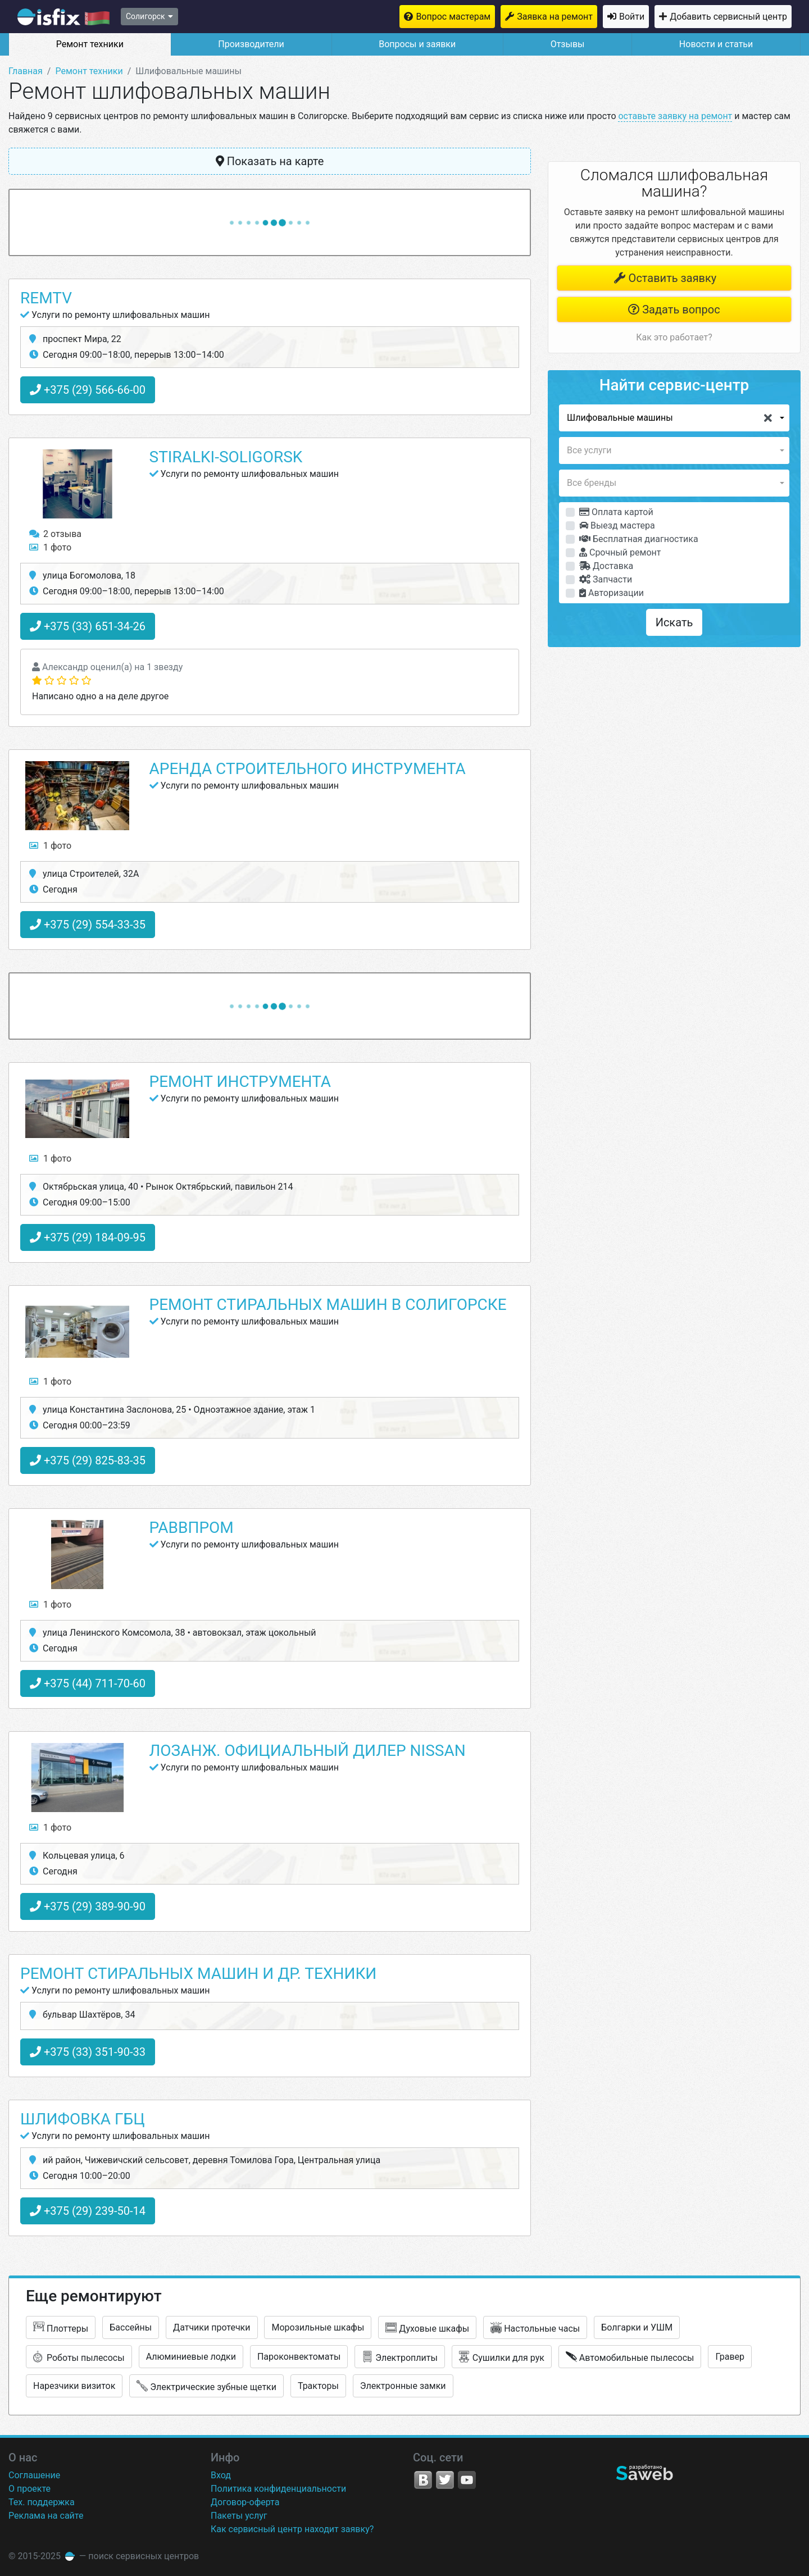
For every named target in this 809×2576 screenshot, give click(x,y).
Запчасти (605, 579)
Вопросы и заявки (417, 44)
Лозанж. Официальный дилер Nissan (307, 1750)
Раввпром (191, 1527)
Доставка (606, 566)
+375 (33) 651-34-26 (88, 626)
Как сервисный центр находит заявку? (292, 2529)
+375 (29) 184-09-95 (88, 1237)
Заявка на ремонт (555, 16)
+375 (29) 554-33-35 (88, 924)
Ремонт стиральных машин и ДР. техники (198, 1973)
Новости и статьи (716, 44)
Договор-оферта (245, 2502)
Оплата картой (616, 512)
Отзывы (568, 44)
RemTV (46, 298)
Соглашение (34, 2475)
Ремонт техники (90, 44)
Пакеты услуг (239, 2515)
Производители (251, 44)
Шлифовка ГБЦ (82, 2119)
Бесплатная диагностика (638, 539)
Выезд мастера (617, 525)
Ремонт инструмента (240, 1081)
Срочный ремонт (620, 552)
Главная (25, 71)
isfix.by (63, 16)
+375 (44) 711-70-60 (88, 1683)
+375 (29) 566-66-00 (88, 390)
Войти (631, 16)
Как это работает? (674, 337)
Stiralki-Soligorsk (226, 457)
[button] (674, 417)
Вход (221, 2475)
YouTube (467, 2480)
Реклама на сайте (45, 2515)
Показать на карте (270, 161)
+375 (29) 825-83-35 (88, 1460)
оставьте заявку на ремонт (675, 116)
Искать (674, 622)
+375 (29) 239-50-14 (88, 2211)
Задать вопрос (674, 309)
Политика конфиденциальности (278, 2488)
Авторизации (611, 593)
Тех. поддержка (41, 2502)
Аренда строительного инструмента (307, 768)
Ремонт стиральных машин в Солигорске (328, 1304)
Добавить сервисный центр (728, 16)
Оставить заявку (665, 278)
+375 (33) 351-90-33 (88, 2052)
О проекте (29, 2488)
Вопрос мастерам (453, 16)
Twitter (445, 2480)
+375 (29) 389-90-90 (88, 1906)
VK (423, 2480)
